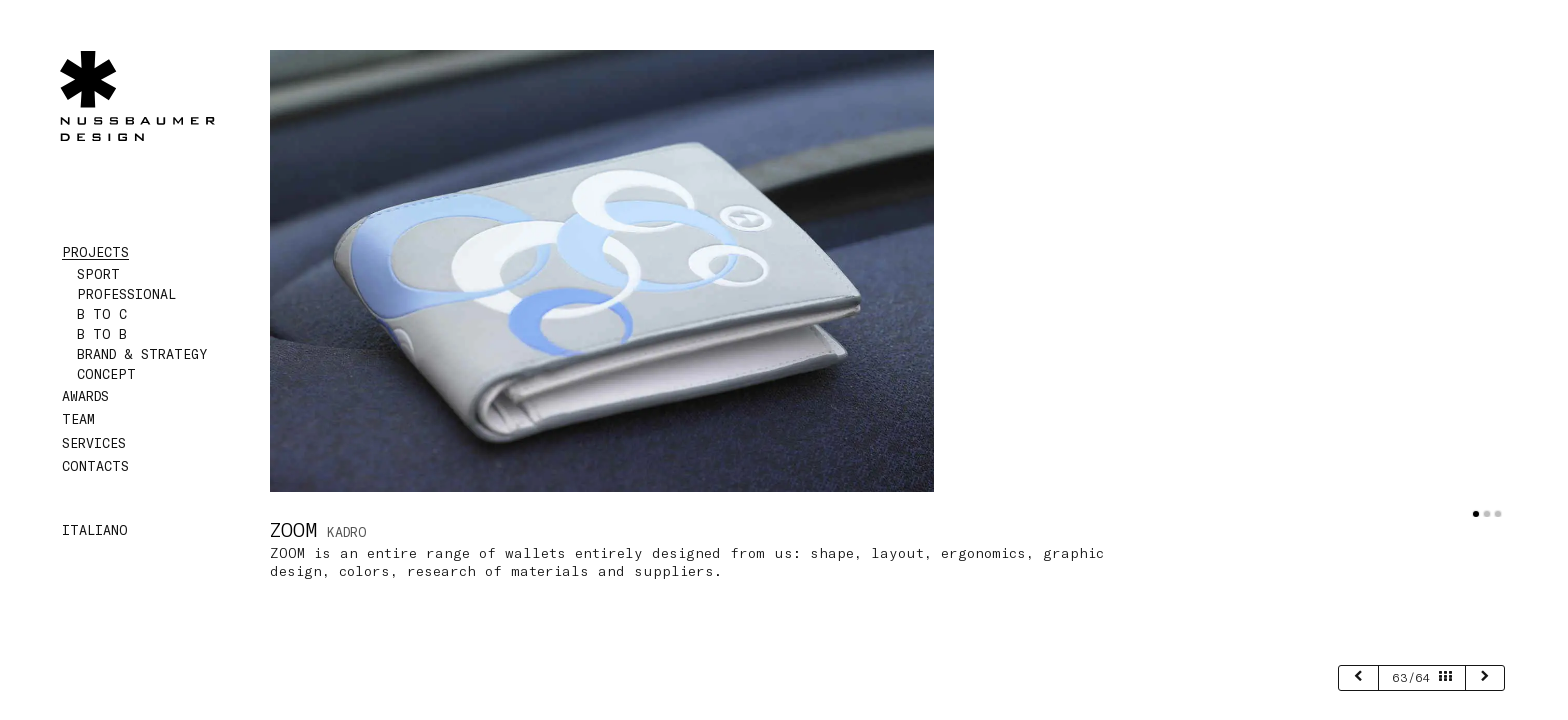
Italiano (95, 530)
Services (94, 443)
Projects (95, 252)
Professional (126, 294)
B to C (102, 314)
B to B (102, 334)
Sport (98, 274)
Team (78, 419)
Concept (106, 374)
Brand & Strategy (142, 354)
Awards (85, 396)
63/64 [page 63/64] (1421, 677)
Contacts (95, 466)
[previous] (1358, 678)
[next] (1485, 678)
